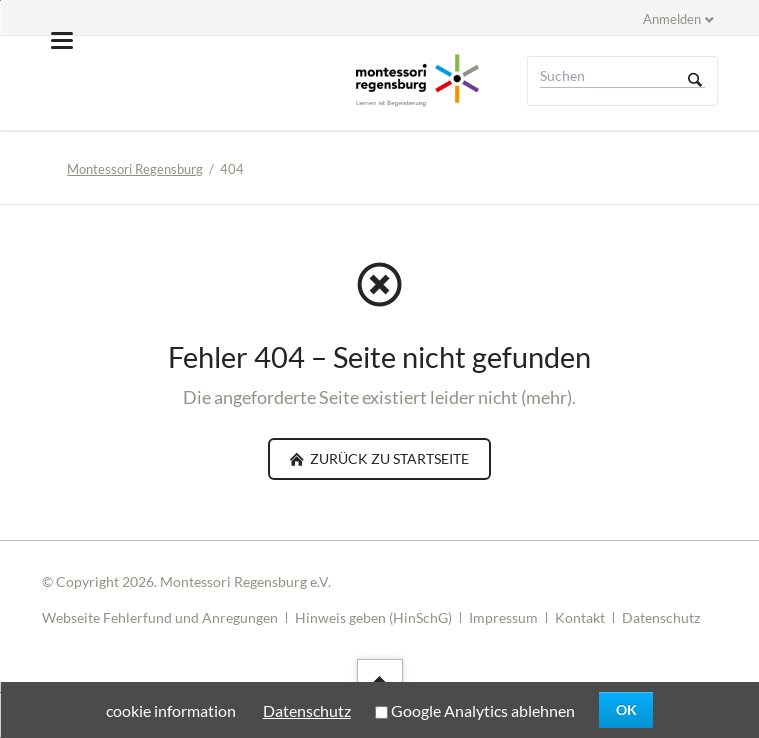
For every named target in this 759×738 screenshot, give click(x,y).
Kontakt (580, 617)
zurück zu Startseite (388, 458)
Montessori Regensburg (135, 169)
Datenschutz (661, 617)
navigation (62, 40)
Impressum (503, 617)
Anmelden (672, 19)
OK (626, 709)
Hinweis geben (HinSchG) (373, 617)
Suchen (695, 81)
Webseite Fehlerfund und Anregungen (160, 617)
